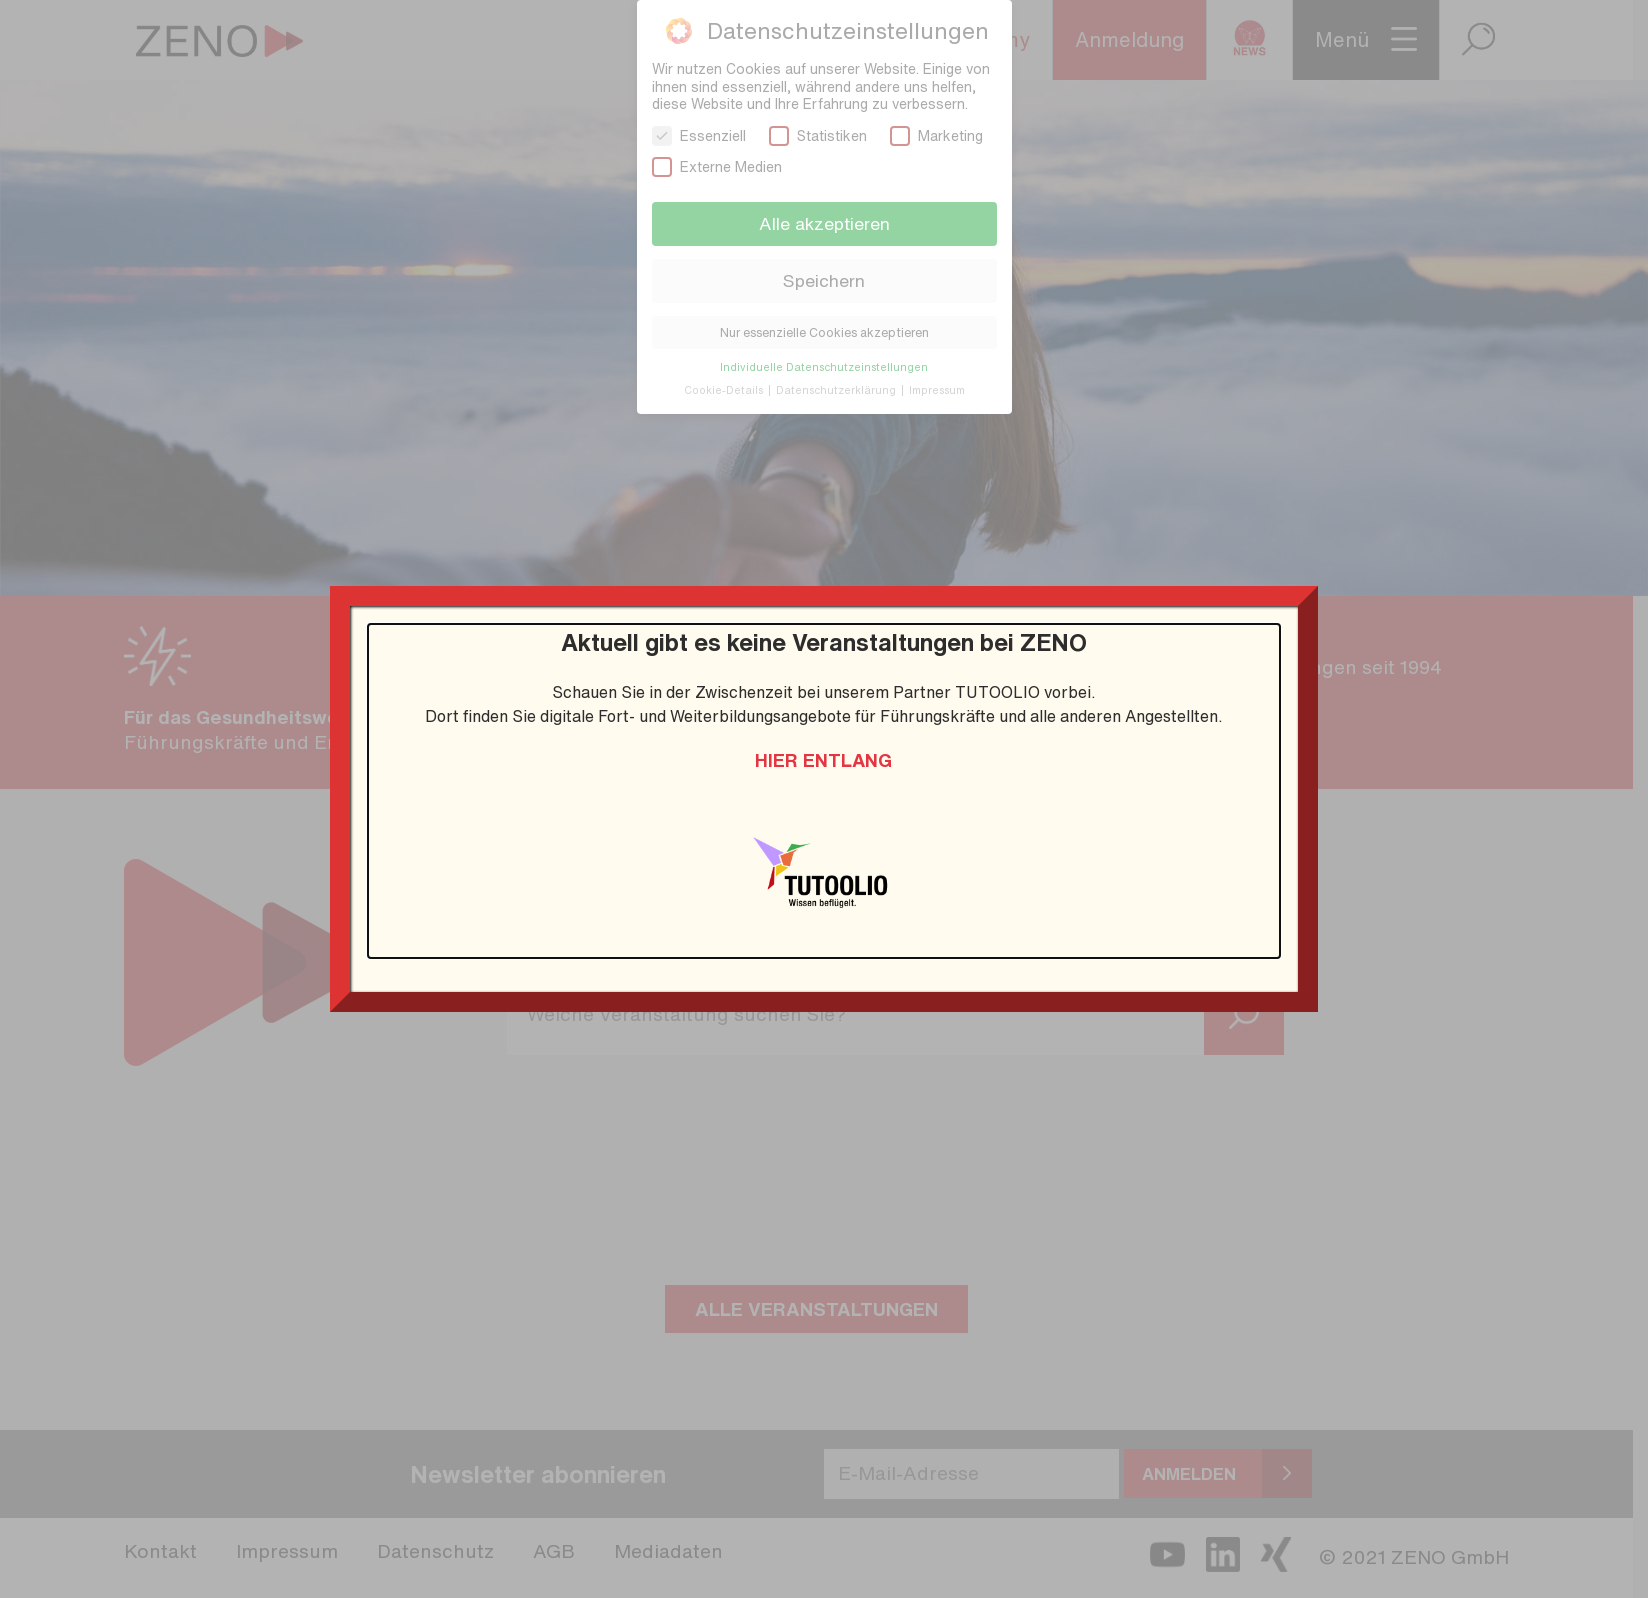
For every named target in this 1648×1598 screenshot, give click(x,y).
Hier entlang (823, 760)
